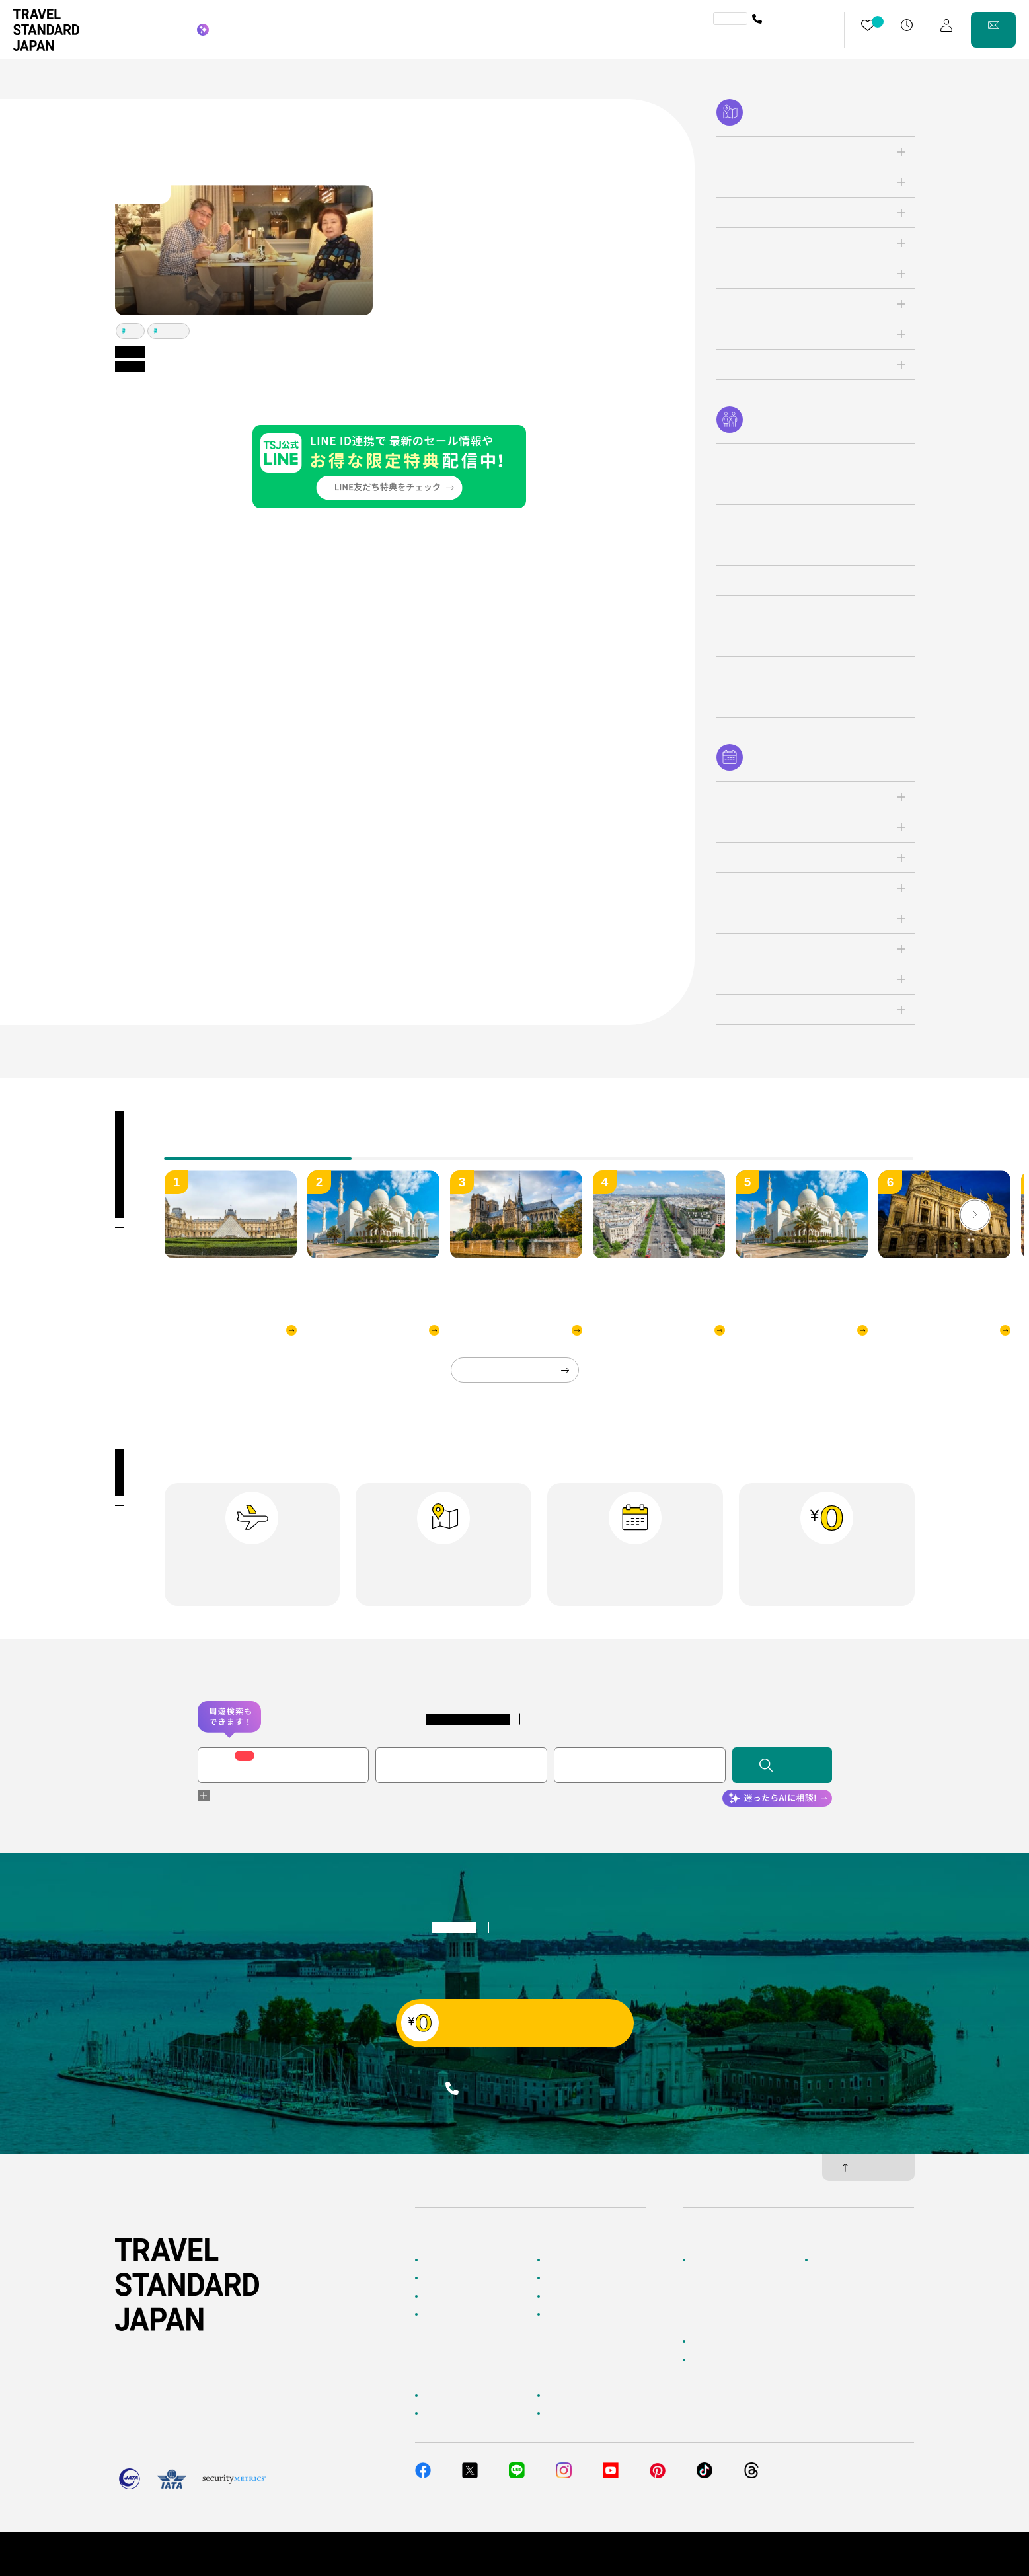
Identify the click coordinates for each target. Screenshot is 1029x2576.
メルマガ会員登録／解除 (588, 2413)
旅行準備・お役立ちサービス (474, 2413)
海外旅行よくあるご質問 (588, 2395)
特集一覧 (561, 2296)
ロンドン (172, 330)
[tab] (445, 1149)
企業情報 (706, 2260)
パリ (133, 330)
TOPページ (443, 2260)
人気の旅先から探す (581, 2278)
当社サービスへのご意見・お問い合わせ (762, 2360)
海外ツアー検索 (573, 2260)
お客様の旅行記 (573, 2314)
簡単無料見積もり (722, 2341)
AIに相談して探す (454, 2278)
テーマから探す (450, 2296)
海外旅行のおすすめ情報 (466, 2314)
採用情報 (829, 2260)
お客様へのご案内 (454, 2395)
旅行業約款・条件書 (879, 2554)
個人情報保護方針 (795, 2554)
